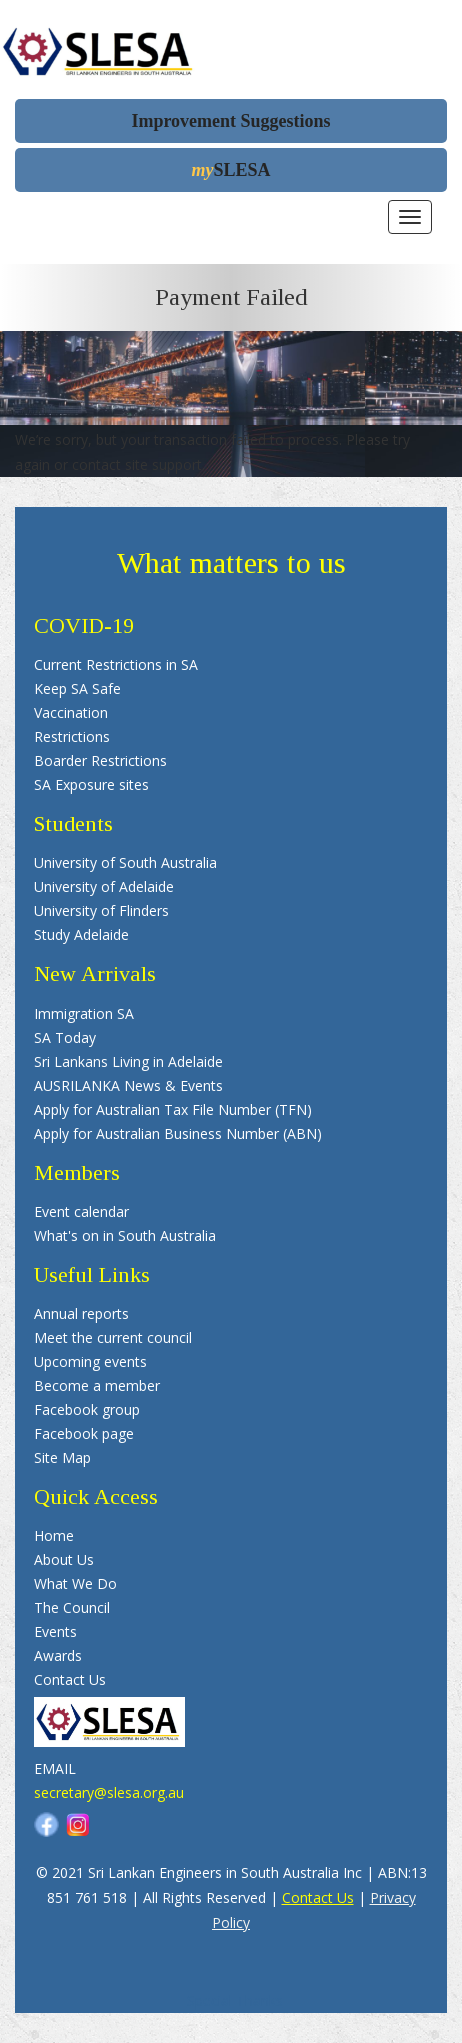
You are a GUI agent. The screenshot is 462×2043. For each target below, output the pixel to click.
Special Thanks (235, 2000)
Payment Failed (231, 297)
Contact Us (318, 1897)
